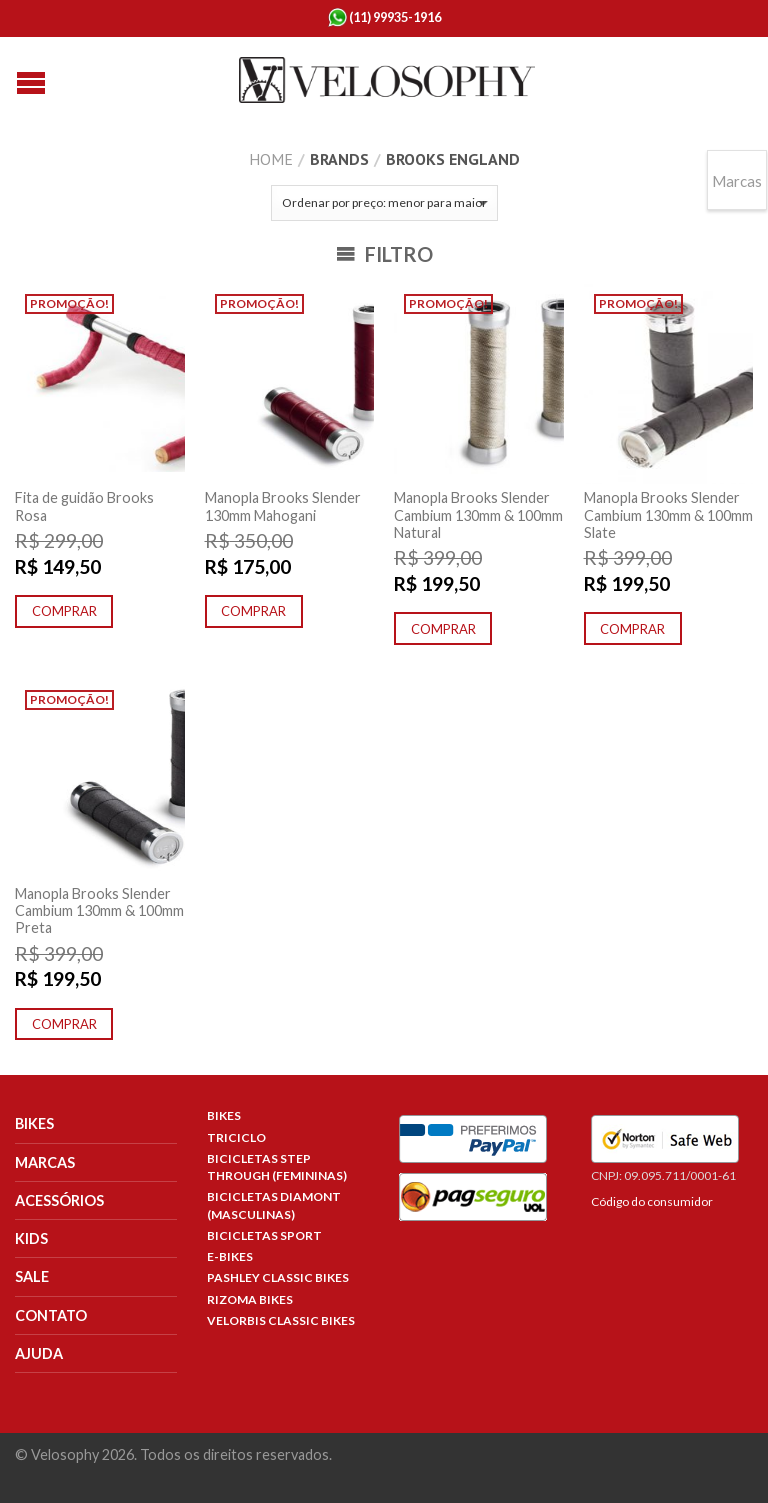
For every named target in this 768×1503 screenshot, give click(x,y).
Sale (32, 1276)
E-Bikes (230, 1256)
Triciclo (236, 1137)
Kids (31, 1238)
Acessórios (59, 1200)
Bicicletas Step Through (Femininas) (277, 1167)
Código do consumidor (652, 1201)
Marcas (45, 1162)
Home (271, 159)
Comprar (64, 611)
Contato (51, 1315)
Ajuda (39, 1353)
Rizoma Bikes (250, 1299)
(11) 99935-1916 (384, 18)
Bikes (34, 1123)
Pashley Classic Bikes (278, 1277)
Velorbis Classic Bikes (281, 1320)
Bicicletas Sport (264, 1235)
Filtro (384, 254)
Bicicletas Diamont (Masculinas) (274, 1205)
